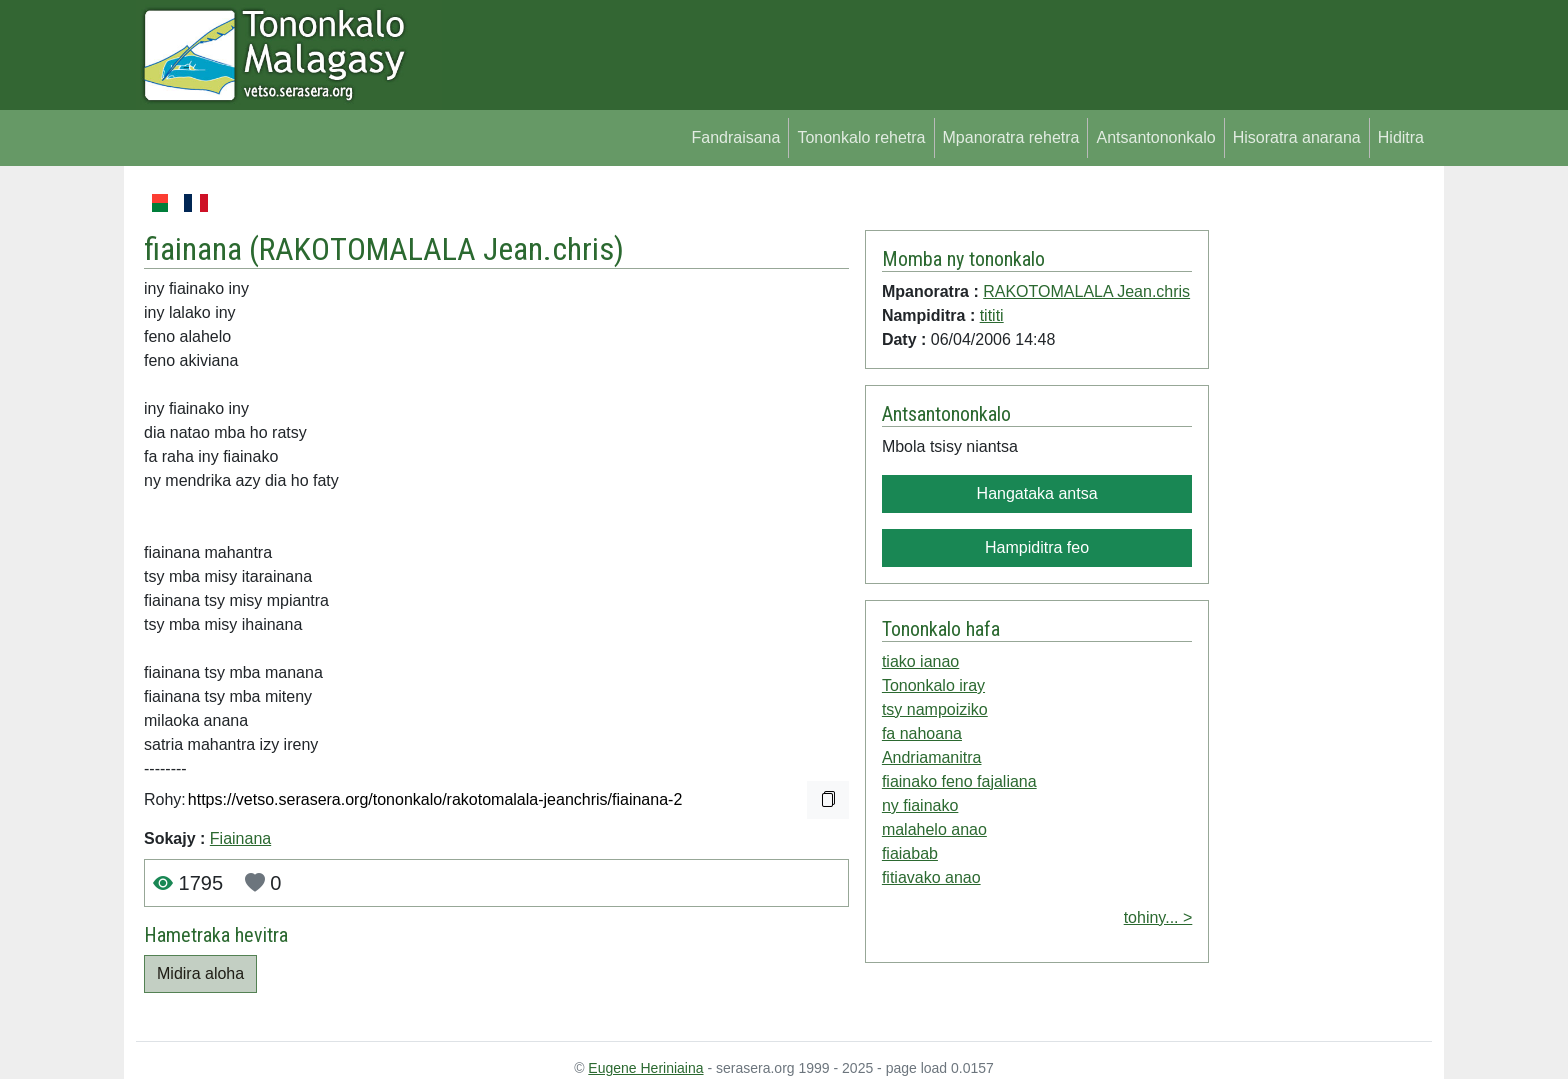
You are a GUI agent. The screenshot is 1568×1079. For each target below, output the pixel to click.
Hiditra (1401, 137)
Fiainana (240, 838)
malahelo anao (934, 829)
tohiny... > (1158, 917)
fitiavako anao (931, 877)
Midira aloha (200, 973)
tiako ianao (920, 661)
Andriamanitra (932, 757)
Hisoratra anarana (1297, 137)
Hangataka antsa (1037, 493)
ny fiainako (920, 805)
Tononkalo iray (933, 685)
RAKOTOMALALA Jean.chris (436, 249)
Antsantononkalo (1155, 137)
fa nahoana (922, 733)
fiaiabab (910, 853)
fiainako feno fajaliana (959, 781)
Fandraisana (735, 137)
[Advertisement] (1320, 490)
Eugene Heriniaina (645, 1068)
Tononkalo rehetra (861, 137)
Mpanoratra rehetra (1011, 137)
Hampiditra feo (1037, 547)
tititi (992, 315)
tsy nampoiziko (935, 709)
